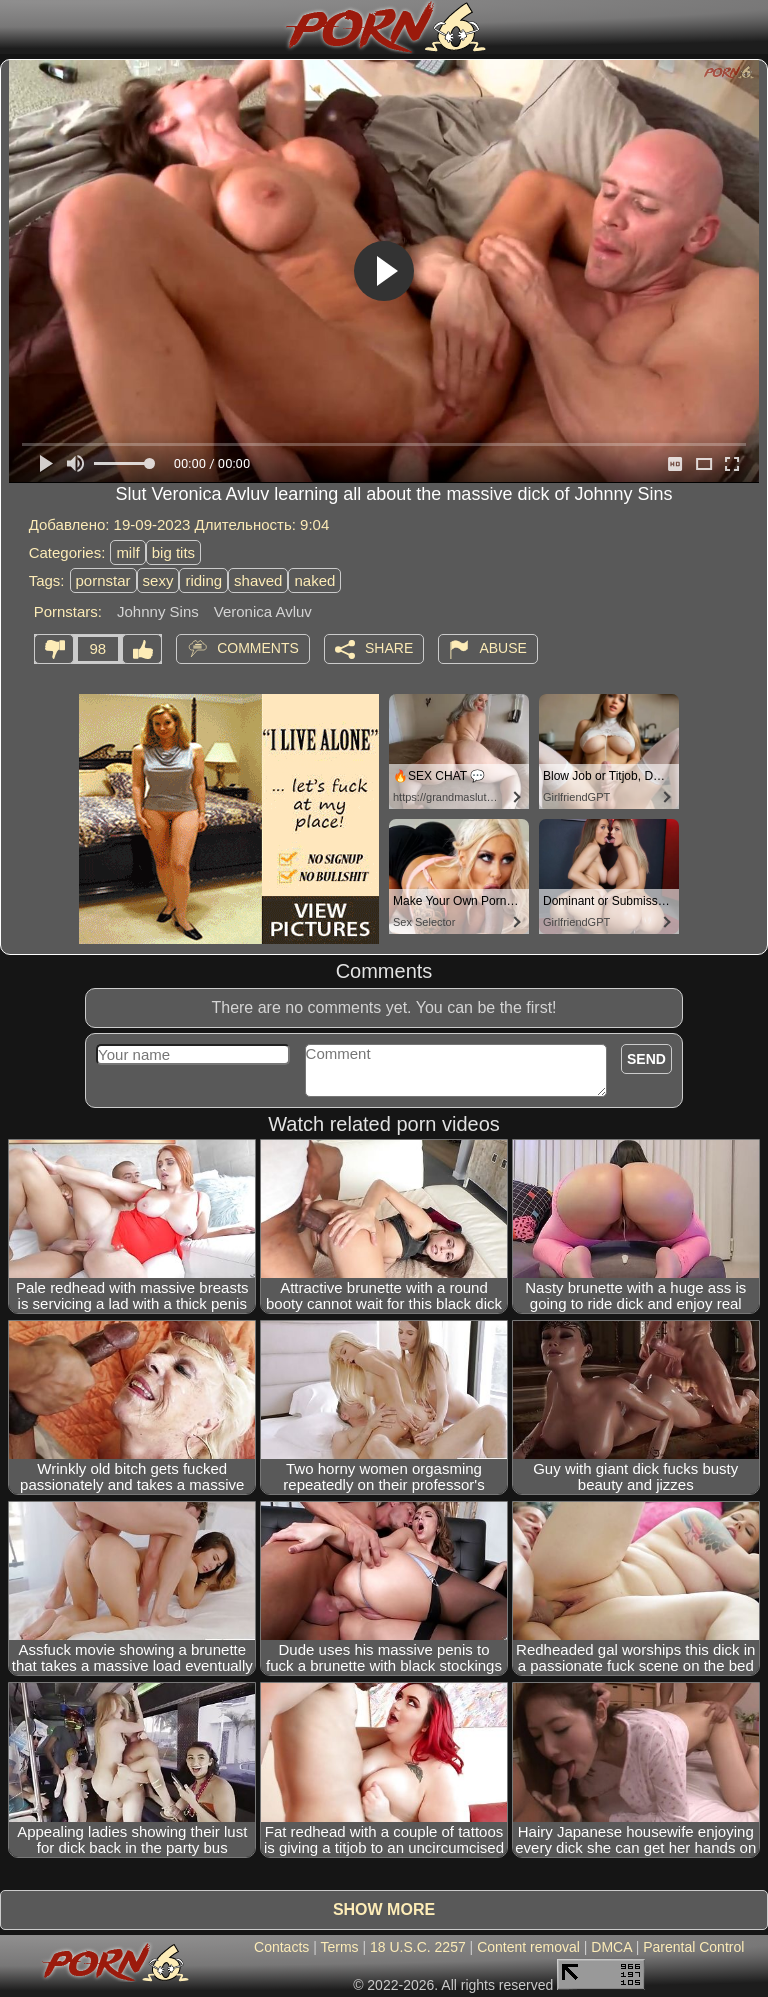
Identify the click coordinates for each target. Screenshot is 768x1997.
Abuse (502, 647)
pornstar (103, 580)
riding (203, 580)
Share (389, 647)
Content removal (528, 1947)
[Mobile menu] (18, 27)
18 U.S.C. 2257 (418, 1947)
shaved (258, 580)
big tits (173, 552)
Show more (384, 1909)
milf (127, 552)
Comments (258, 647)
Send (646, 1059)
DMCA (611, 1947)
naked (314, 580)
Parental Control (693, 1947)
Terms (339, 1947)
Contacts (281, 1947)
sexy (158, 580)
